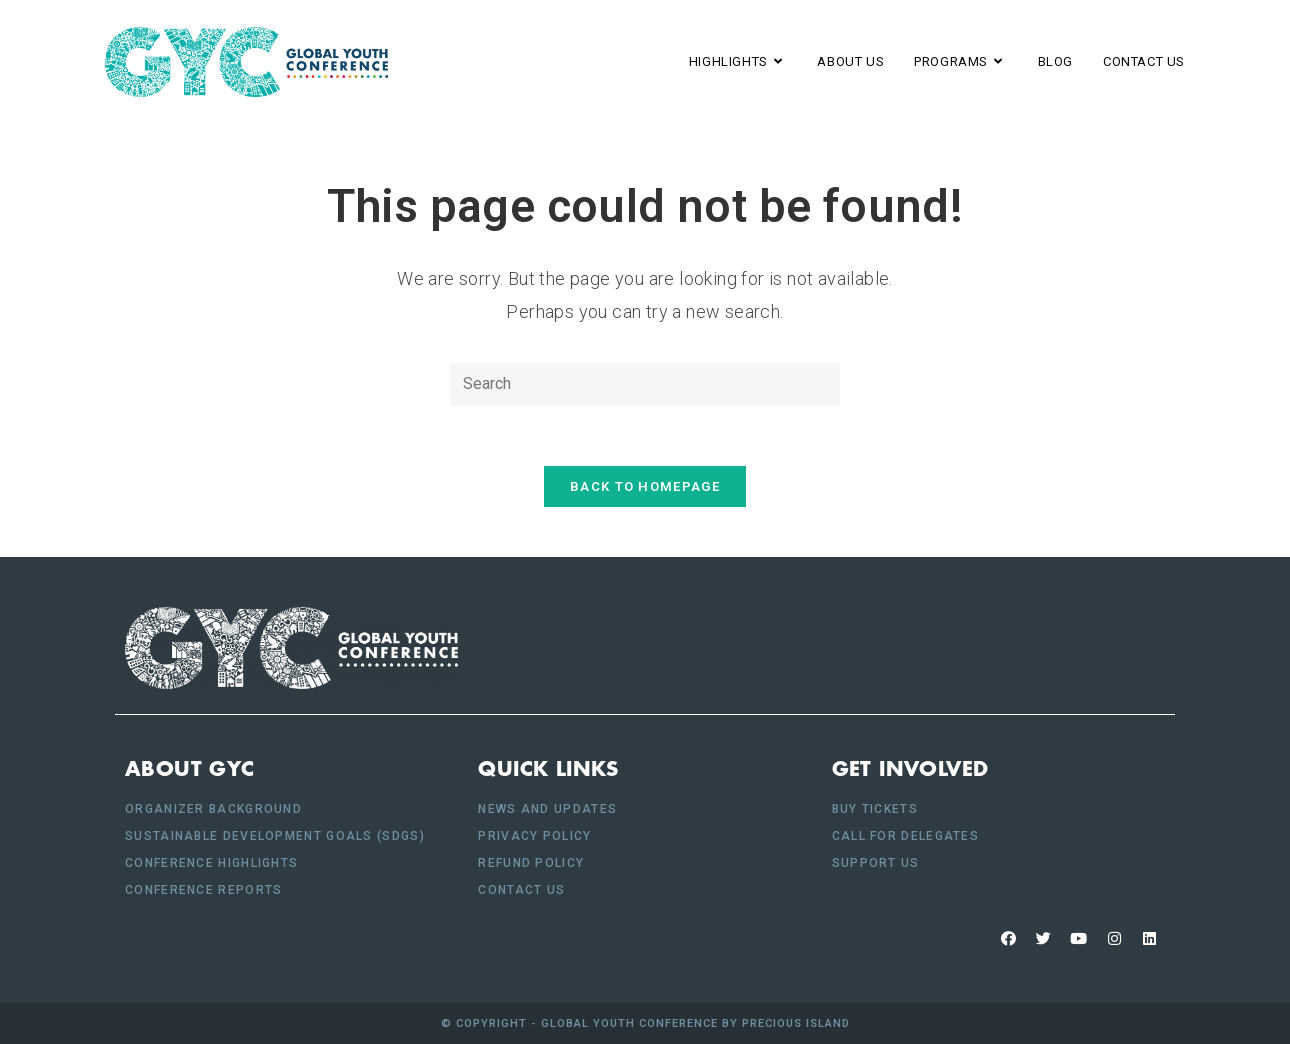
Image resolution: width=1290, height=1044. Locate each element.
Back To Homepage (645, 486)
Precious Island (796, 1023)
